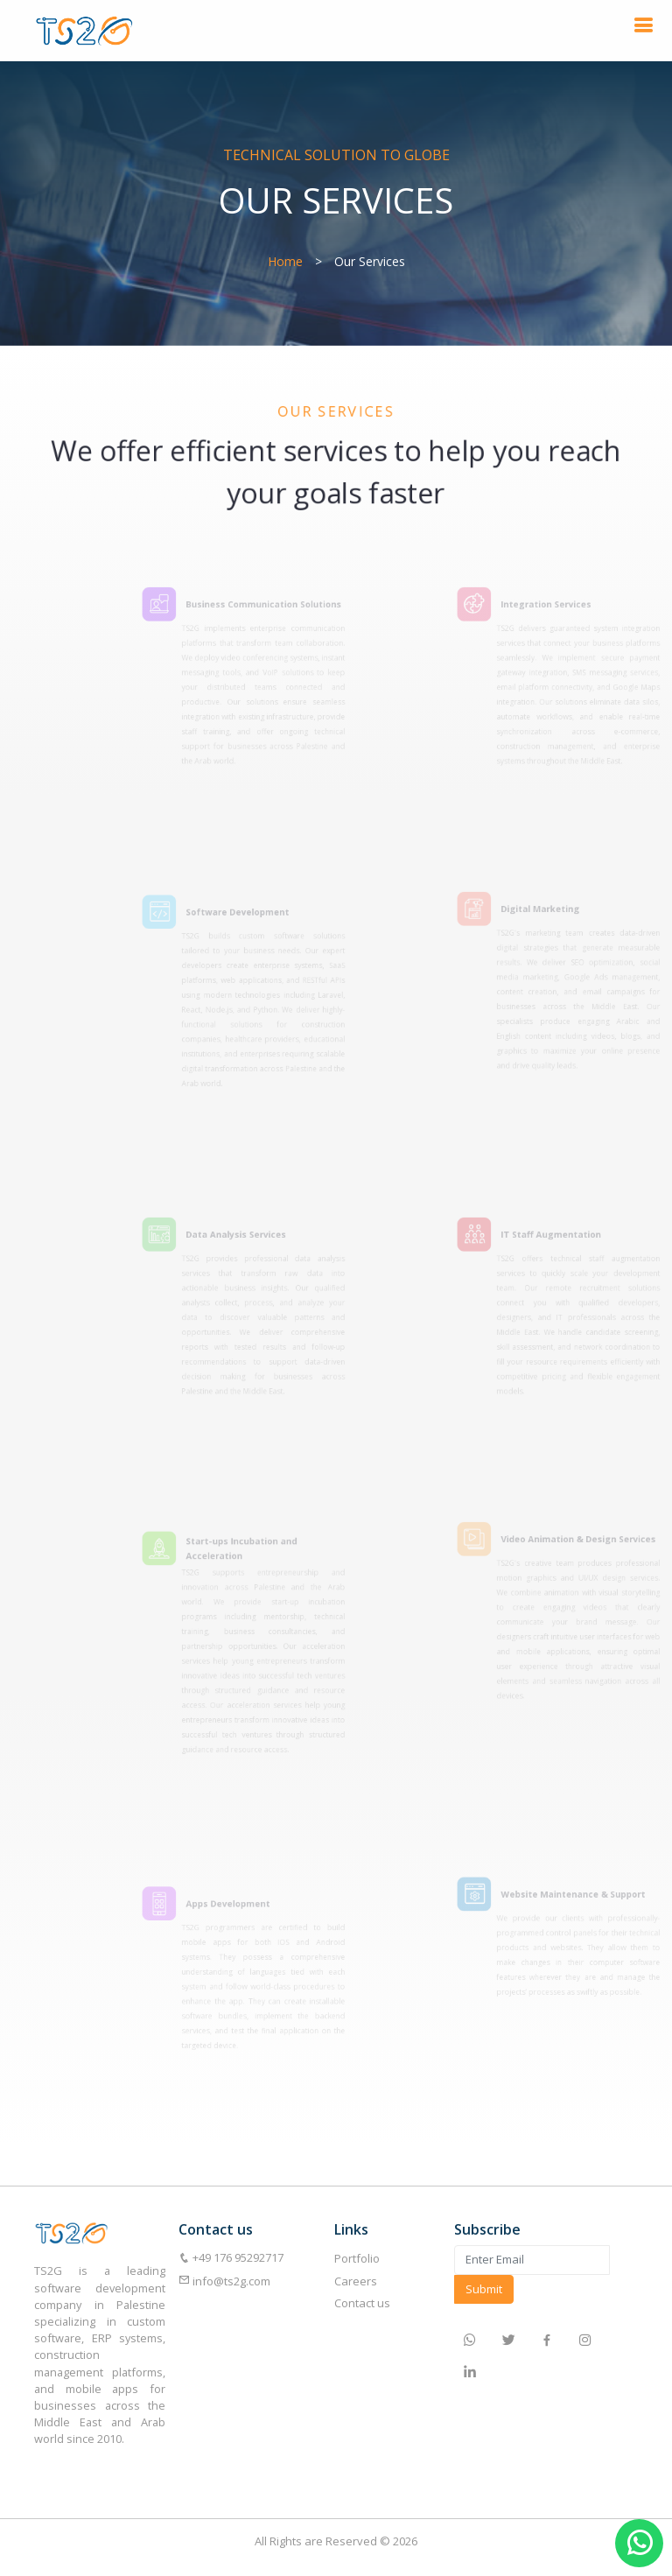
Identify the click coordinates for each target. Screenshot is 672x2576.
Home (285, 261)
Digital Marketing (556, 915)
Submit (484, 2289)
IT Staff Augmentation (565, 1241)
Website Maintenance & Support (585, 1897)
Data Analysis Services (250, 1241)
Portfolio (357, 2258)
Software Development (251, 919)
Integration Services (561, 611)
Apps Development (243, 1909)
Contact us (362, 2303)
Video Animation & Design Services (590, 1546)
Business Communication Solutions (275, 611)
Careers (355, 2281)
